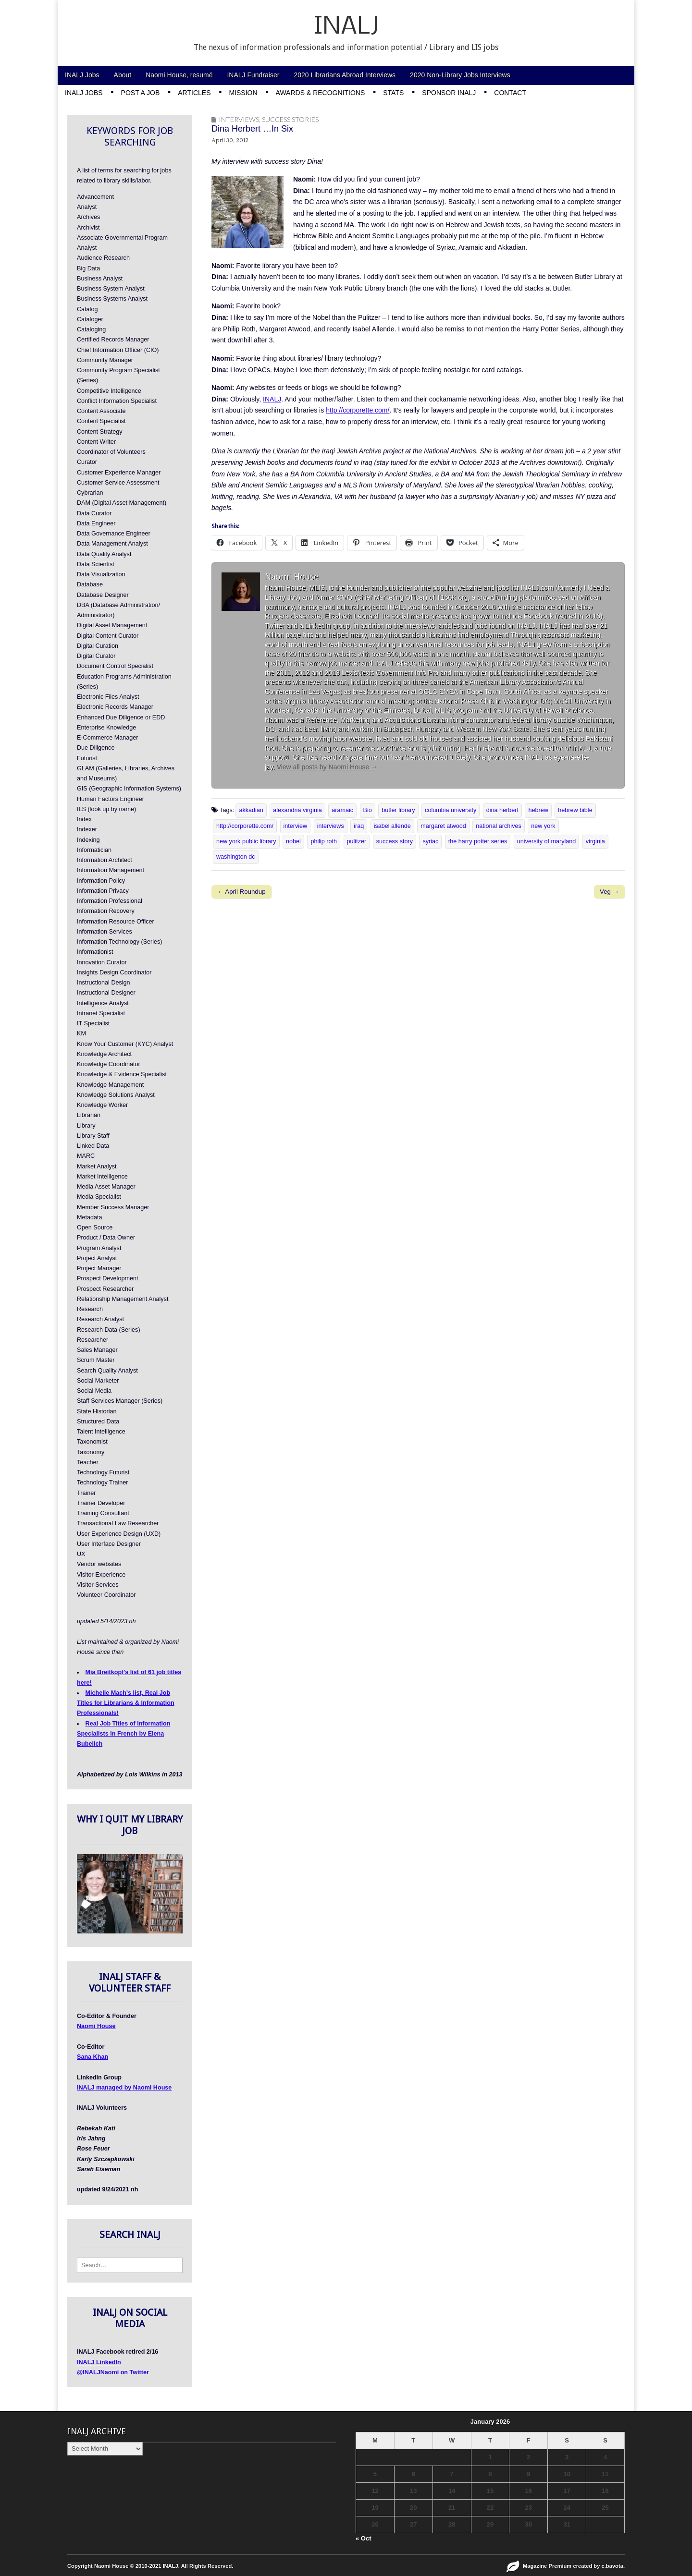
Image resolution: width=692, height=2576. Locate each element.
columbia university (450, 810)
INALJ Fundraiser (253, 75)
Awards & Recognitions (320, 93)
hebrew (538, 810)
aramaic (342, 810)
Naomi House (96, 2026)
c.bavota (612, 2566)
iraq (359, 826)
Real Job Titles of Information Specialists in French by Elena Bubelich (123, 1734)
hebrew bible (575, 810)
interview (296, 826)
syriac (430, 841)
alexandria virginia (297, 810)
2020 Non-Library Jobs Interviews (460, 75)
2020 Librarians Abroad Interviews (344, 75)
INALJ (346, 27)
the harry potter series (477, 841)
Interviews (239, 119)
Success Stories (290, 119)
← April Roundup (241, 891)
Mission (243, 93)
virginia (595, 841)
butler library (398, 810)
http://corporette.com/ (357, 410)
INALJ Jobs (82, 75)
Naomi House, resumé (179, 75)
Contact (510, 93)
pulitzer (357, 841)
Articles (194, 93)
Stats (393, 93)
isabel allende (392, 826)
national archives (498, 826)
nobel (293, 841)
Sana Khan (92, 2057)
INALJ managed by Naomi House (124, 2087)
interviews (330, 826)
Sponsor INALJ (449, 93)
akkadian (251, 810)
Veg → (609, 891)
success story (394, 841)
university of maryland (546, 841)
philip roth (323, 841)
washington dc (235, 856)
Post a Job (140, 93)
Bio (367, 810)
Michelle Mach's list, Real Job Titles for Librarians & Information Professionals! (125, 1703)
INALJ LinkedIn (99, 2362)
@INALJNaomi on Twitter (113, 2372)
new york (543, 826)
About (123, 75)
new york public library (246, 841)
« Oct (363, 2538)
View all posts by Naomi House (327, 767)
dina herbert (502, 810)
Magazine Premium (547, 2566)
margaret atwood (443, 826)
